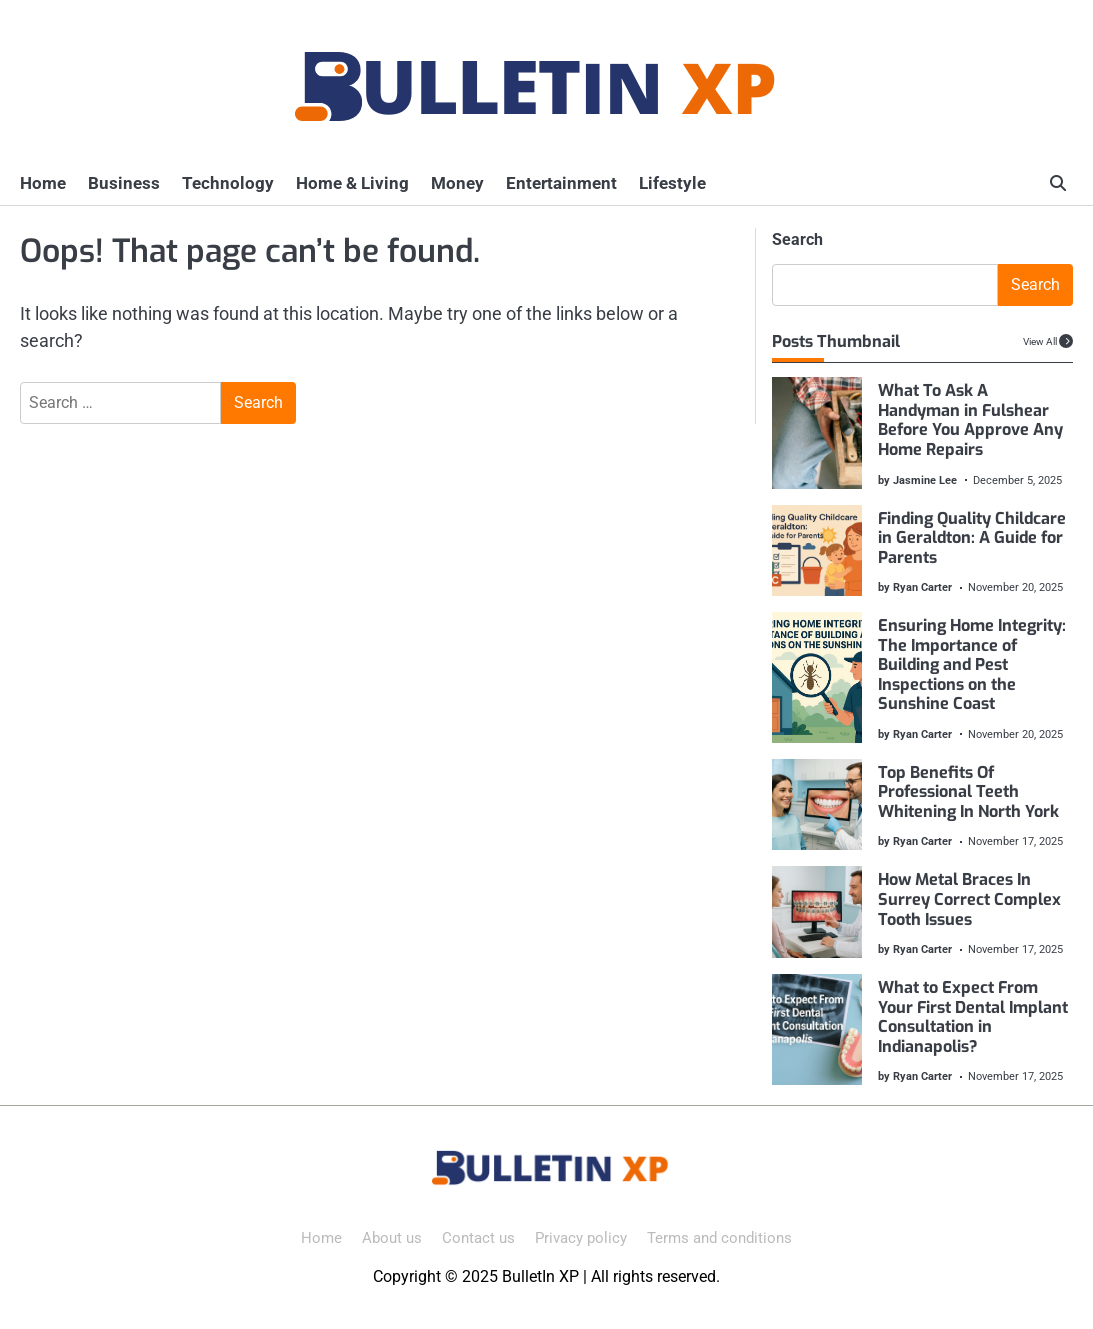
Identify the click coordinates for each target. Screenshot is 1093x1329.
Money (457, 183)
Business (124, 183)
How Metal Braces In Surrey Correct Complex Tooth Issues (970, 899)
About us (392, 1238)
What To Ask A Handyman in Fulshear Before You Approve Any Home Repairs (971, 420)
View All (1040, 341)
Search (797, 239)
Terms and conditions (719, 1238)
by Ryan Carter (916, 587)
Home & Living (352, 183)
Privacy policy (581, 1238)
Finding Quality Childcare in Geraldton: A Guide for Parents (973, 538)
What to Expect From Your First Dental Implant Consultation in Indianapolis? (974, 1017)
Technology (228, 183)
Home (43, 183)
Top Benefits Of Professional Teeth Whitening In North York (969, 792)
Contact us (478, 1238)
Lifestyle (672, 183)
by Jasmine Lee (918, 480)
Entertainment (561, 183)
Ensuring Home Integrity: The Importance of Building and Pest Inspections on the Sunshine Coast (973, 664)
